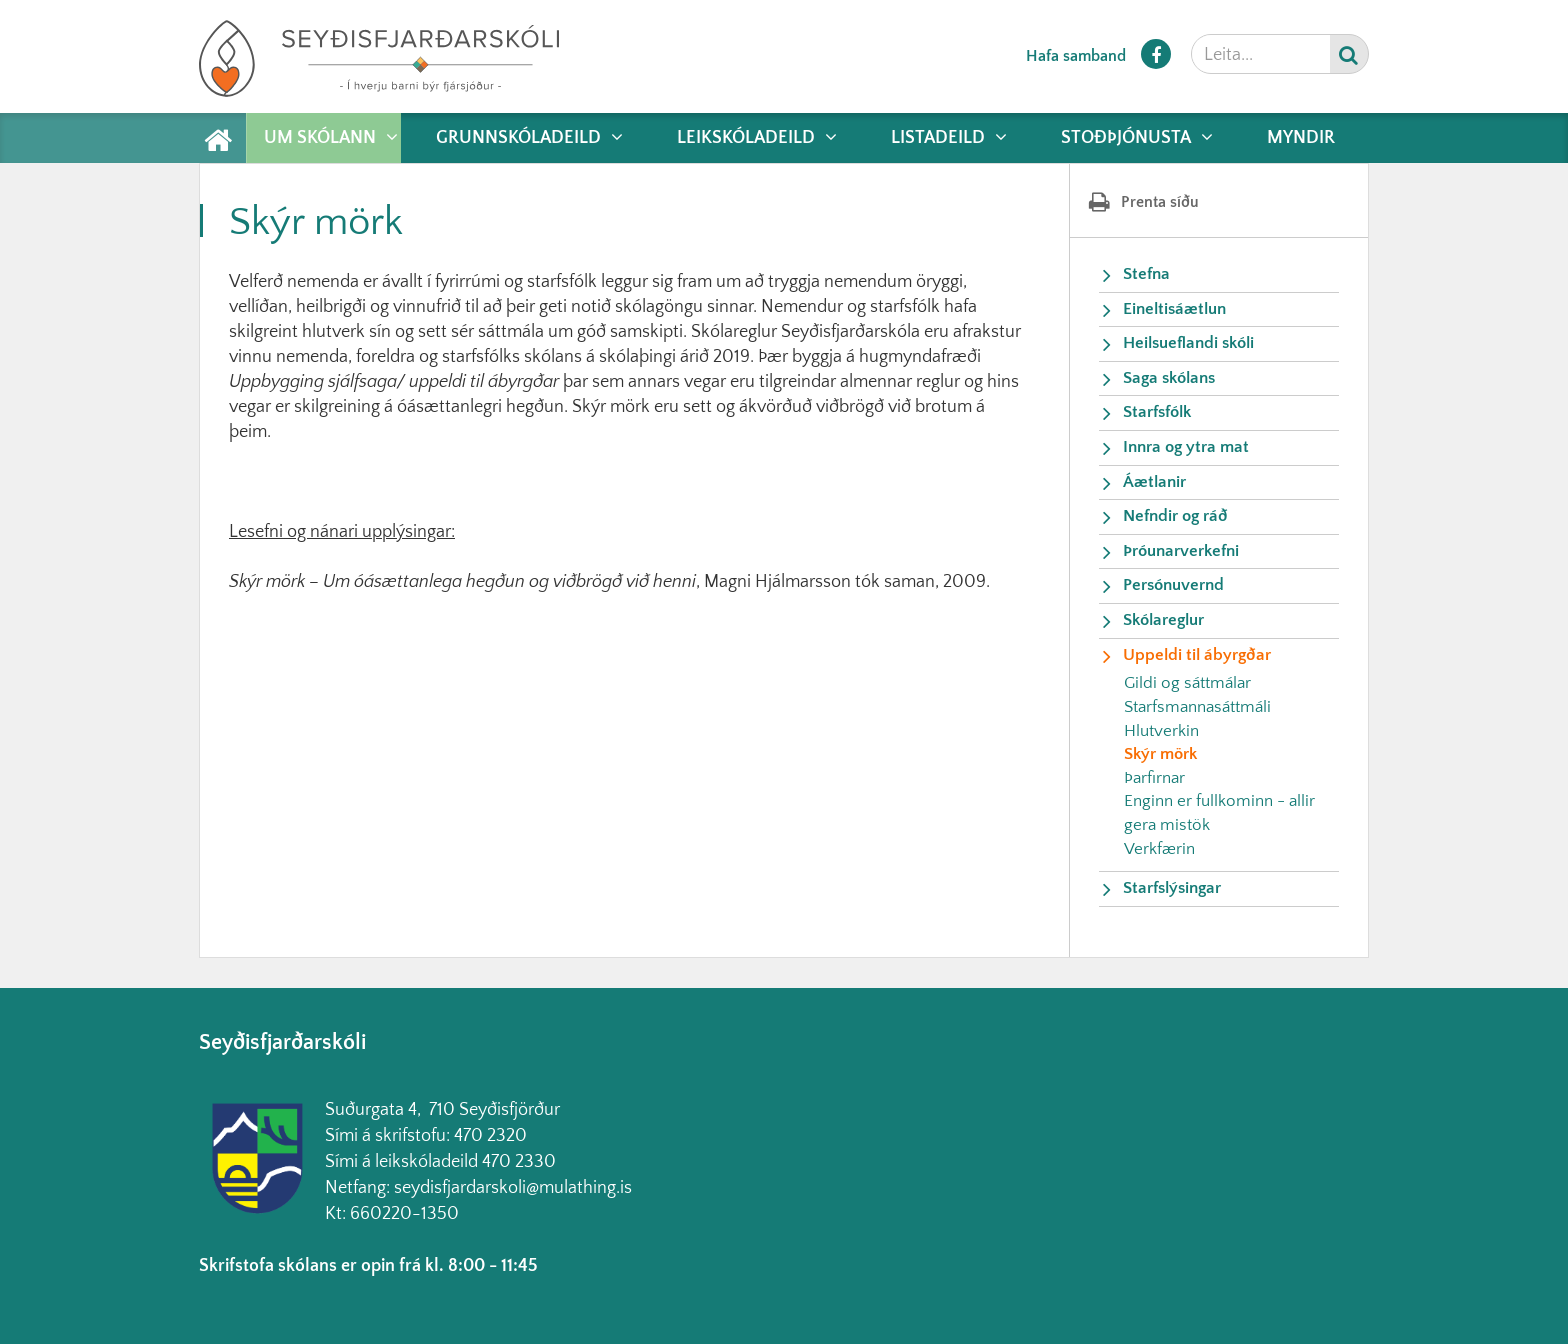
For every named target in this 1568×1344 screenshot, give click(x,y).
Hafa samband (1076, 56)
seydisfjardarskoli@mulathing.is (513, 1188)
